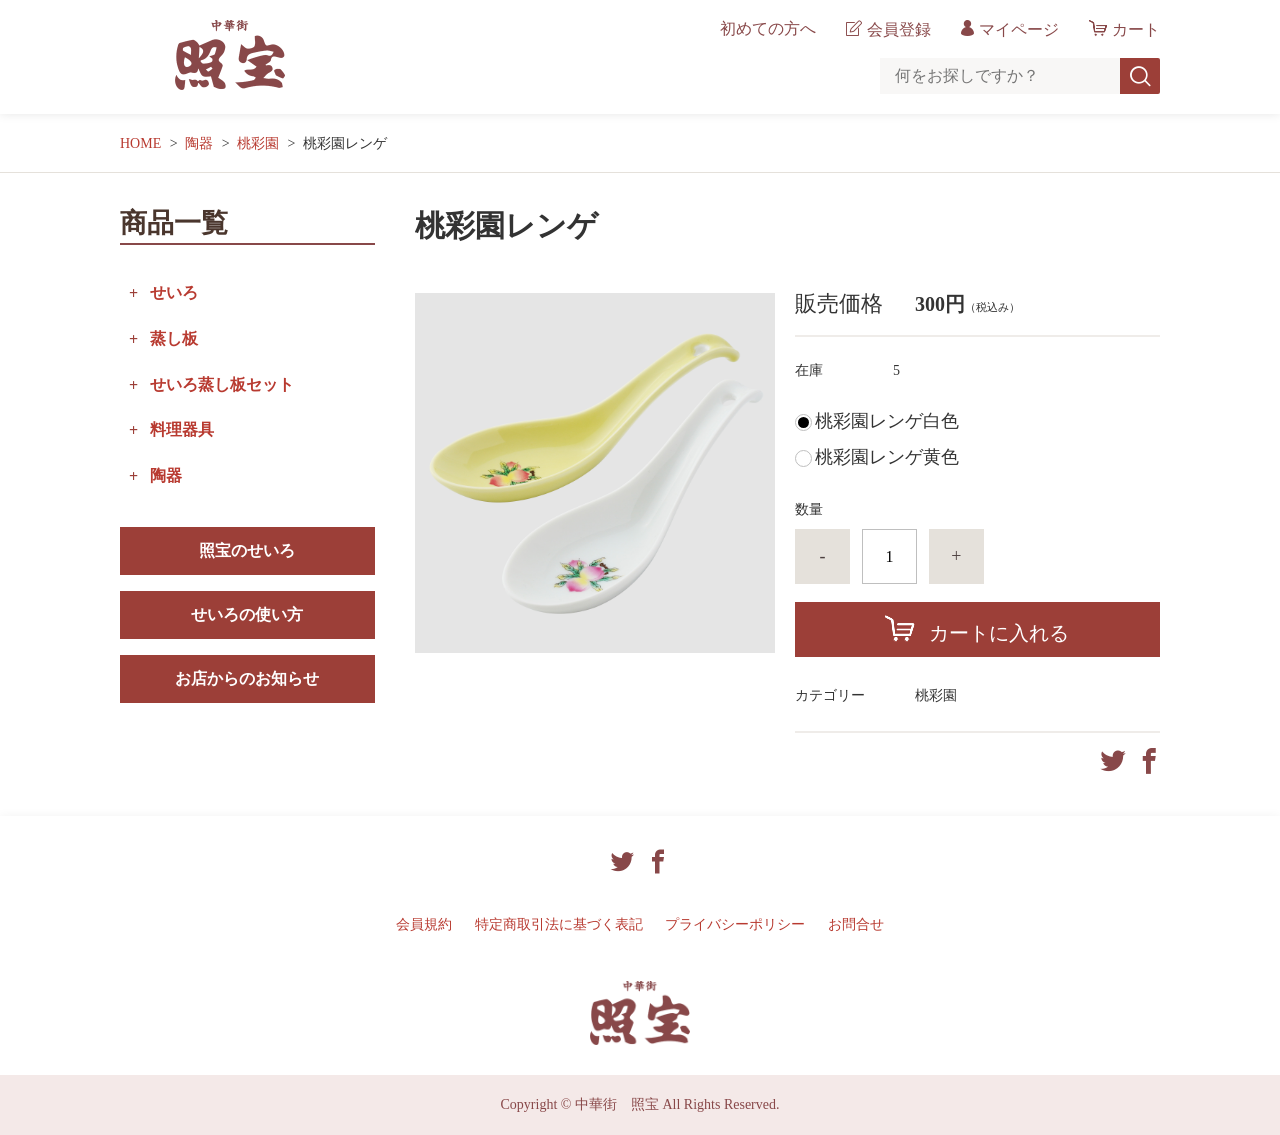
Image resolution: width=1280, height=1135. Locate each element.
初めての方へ (768, 29)
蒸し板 (174, 338)
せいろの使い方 (247, 614)
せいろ (174, 292)
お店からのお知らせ (247, 678)
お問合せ (856, 924)
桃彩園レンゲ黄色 (887, 457)
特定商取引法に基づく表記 (559, 924)
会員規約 (424, 924)
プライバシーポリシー (735, 924)
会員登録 (899, 29)
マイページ (1019, 29)
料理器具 (182, 429)
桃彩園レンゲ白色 (887, 421)
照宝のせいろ (247, 550)
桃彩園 (258, 143)
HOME (140, 143)
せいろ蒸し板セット (222, 384)
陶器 (199, 143)
